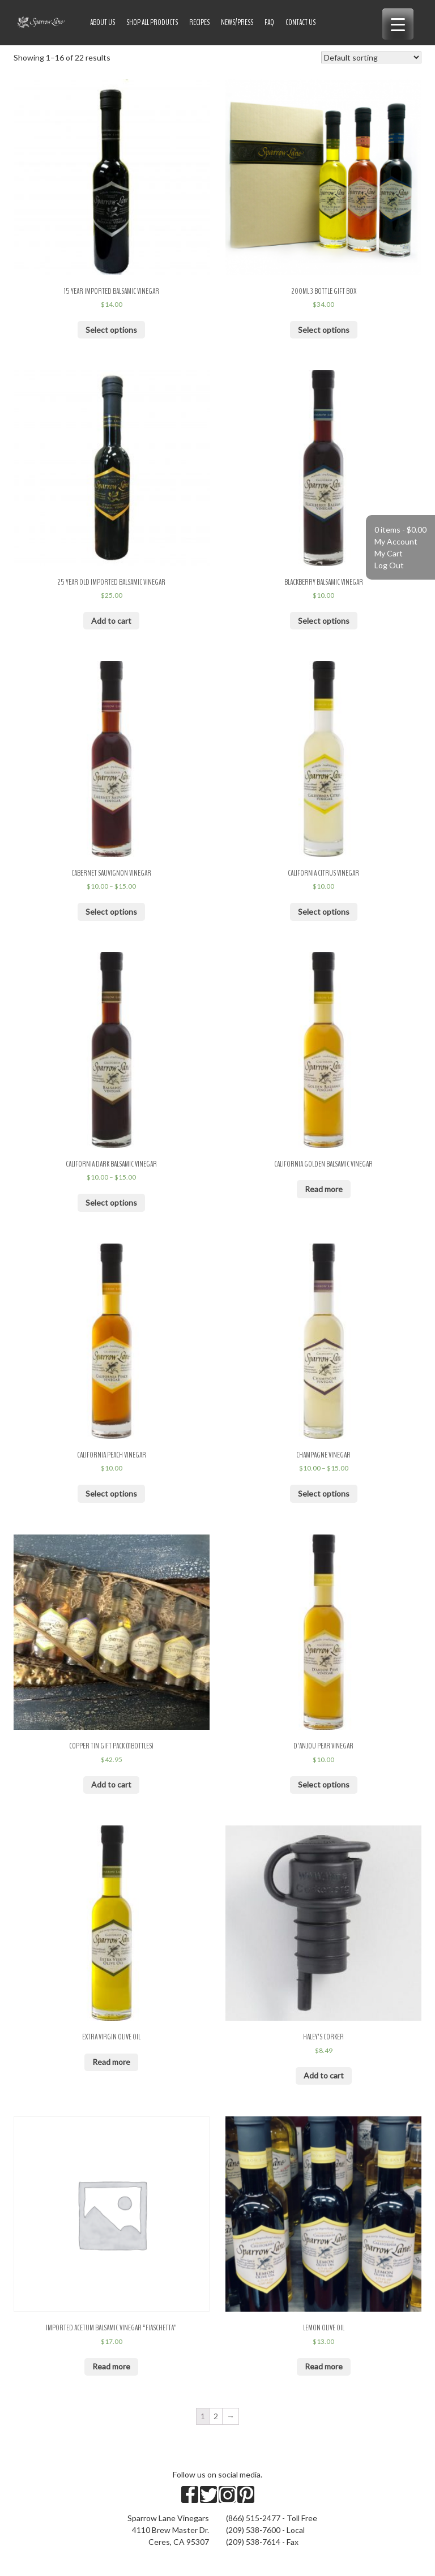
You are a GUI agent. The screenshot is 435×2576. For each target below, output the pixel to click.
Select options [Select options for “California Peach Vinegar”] (111, 1493)
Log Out (389, 565)
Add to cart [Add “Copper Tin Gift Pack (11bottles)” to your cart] (111, 1784)
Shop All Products (152, 22)
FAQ (269, 22)
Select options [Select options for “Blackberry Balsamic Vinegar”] (323, 620)
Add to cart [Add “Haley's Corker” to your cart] (324, 2075)
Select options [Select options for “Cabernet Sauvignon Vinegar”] (111, 911)
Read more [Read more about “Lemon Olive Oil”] (324, 2366)
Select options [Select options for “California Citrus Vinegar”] (323, 911)
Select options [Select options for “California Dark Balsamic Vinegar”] (111, 1202)
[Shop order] (371, 57)
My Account (395, 541)
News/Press (237, 22)
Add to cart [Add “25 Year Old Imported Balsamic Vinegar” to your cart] (111, 620)
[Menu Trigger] (397, 24)
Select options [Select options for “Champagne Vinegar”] (323, 1493)
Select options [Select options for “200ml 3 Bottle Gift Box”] (323, 330)
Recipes (199, 22)
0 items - (400, 529)
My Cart (388, 553)
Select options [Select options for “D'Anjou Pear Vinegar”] (323, 1784)
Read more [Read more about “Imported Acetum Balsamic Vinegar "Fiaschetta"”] (111, 2366)
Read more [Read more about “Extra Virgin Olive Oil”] (111, 2062)
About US (102, 22)
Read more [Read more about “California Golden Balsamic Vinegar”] (324, 1189)
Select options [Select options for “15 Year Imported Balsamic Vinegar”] (111, 330)
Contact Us (300, 22)
